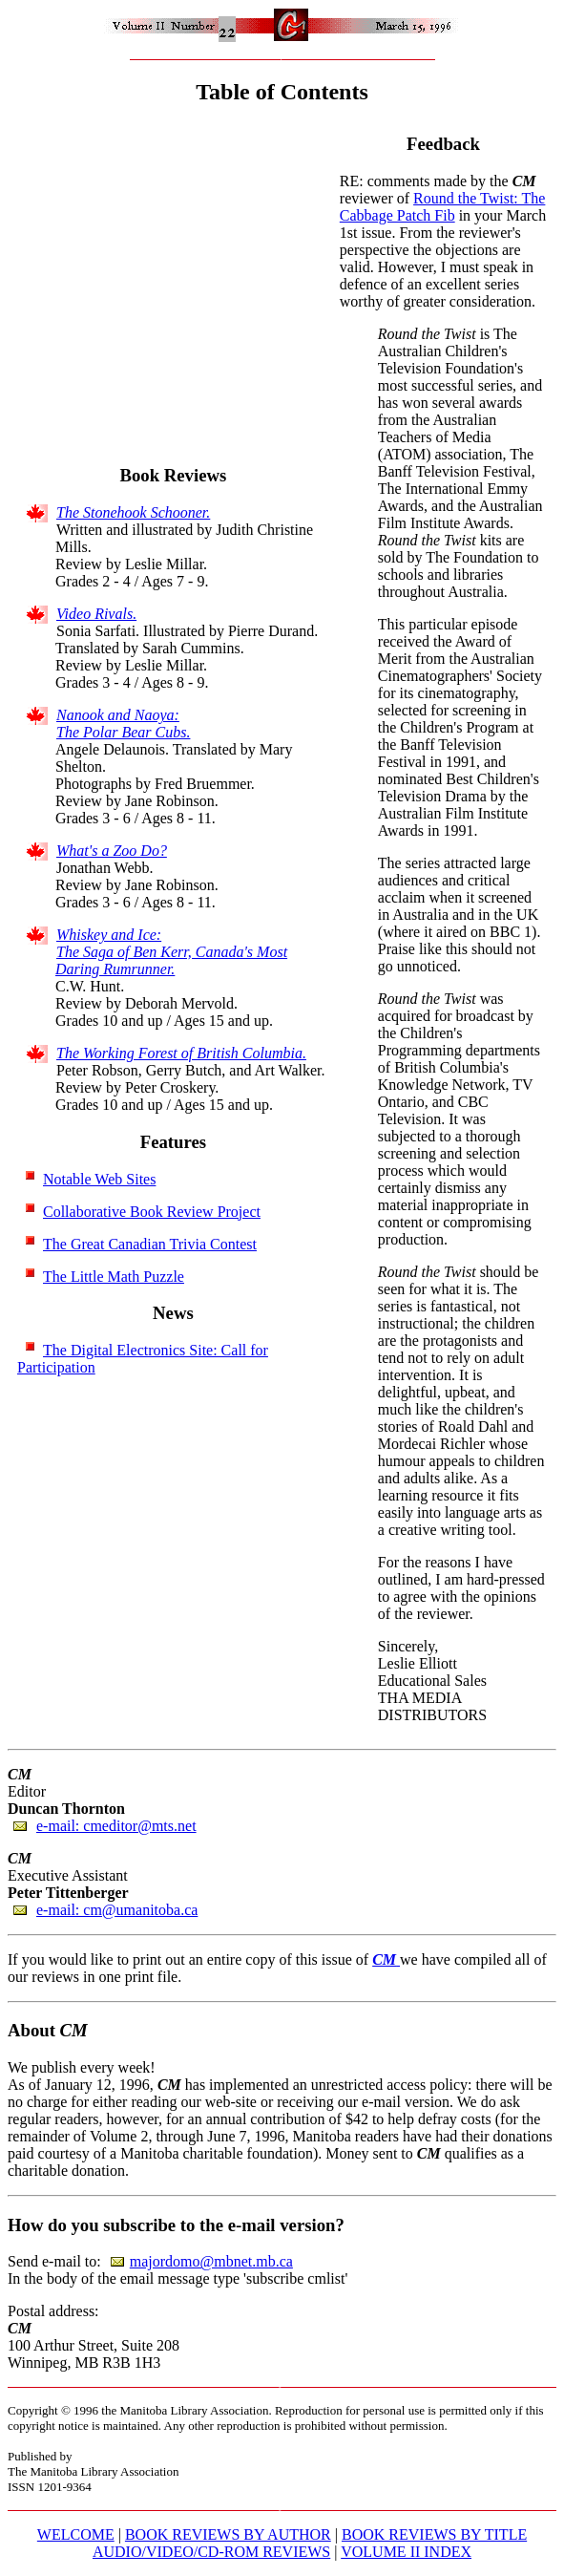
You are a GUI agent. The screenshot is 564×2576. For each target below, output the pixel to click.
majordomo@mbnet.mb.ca (211, 2261)
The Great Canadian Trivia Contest (150, 1244)
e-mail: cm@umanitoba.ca (117, 1910)
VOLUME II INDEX (406, 2552)
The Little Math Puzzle (113, 1276)
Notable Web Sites (99, 1179)
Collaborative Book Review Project (152, 1211)
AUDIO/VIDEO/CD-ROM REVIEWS (211, 2552)
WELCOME (76, 2534)
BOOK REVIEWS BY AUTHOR (228, 2534)
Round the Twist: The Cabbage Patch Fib (443, 207)
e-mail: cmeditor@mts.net (116, 1826)
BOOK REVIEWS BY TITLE (434, 2534)
